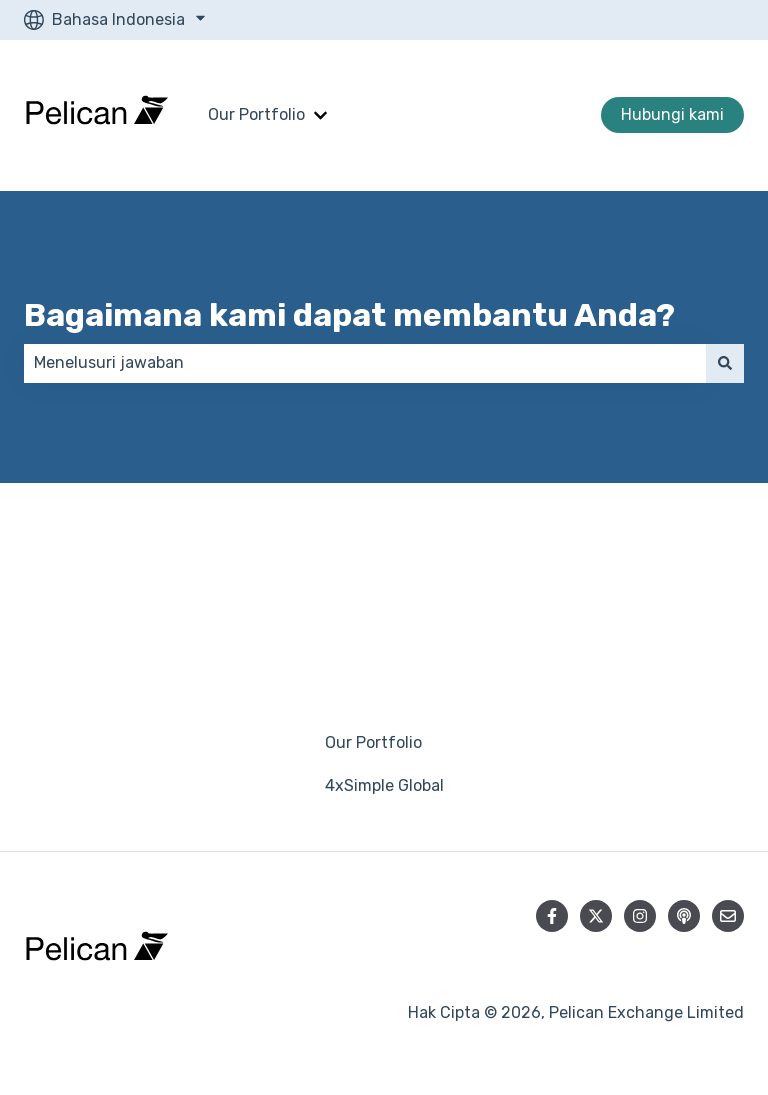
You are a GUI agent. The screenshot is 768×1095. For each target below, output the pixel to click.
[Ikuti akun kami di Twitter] (596, 916)
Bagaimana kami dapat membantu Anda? (349, 315)
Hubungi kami (672, 114)
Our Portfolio (256, 114)
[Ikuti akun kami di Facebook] (552, 916)
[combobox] (365, 363)
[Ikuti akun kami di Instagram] (640, 916)
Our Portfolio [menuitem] (373, 742)
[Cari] (725, 363)
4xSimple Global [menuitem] (384, 785)
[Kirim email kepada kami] (728, 916)
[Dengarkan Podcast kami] (684, 916)
